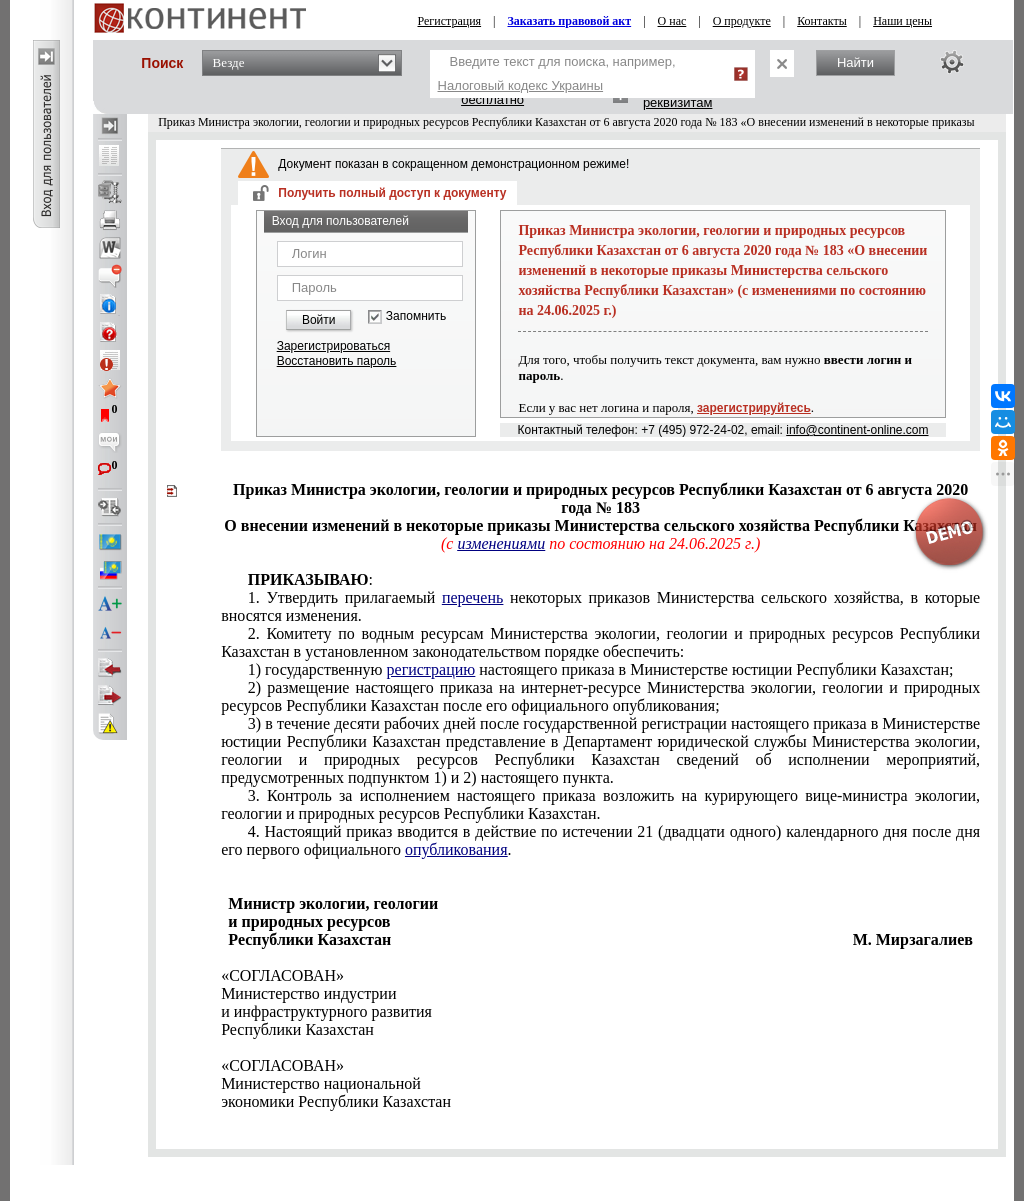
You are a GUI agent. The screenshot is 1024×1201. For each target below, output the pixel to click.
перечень (472, 597)
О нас (672, 21)
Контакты (822, 21)
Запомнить (416, 316)
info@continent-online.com (857, 430)
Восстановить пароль (337, 361)
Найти (855, 62)
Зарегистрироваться (333, 346)
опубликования (456, 849)
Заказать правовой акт (570, 21)
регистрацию (431, 669)
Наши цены (902, 21)
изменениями (501, 543)
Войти (319, 320)
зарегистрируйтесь (754, 408)
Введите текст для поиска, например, (557, 73)
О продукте (742, 21)
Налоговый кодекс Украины (521, 85)
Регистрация (450, 21)
